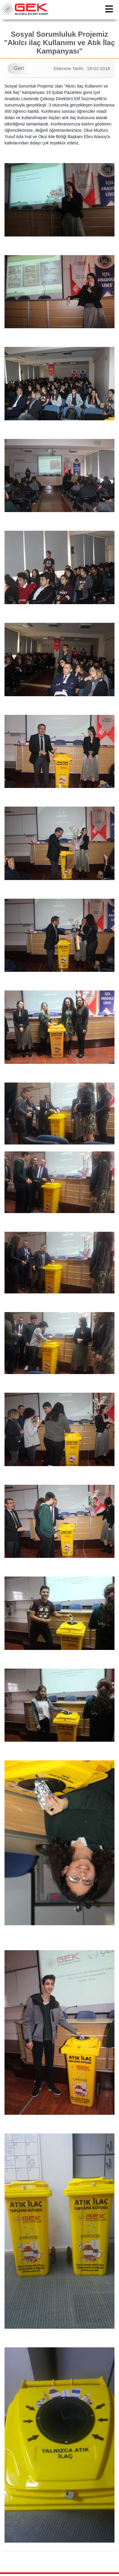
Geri (19, 68)
